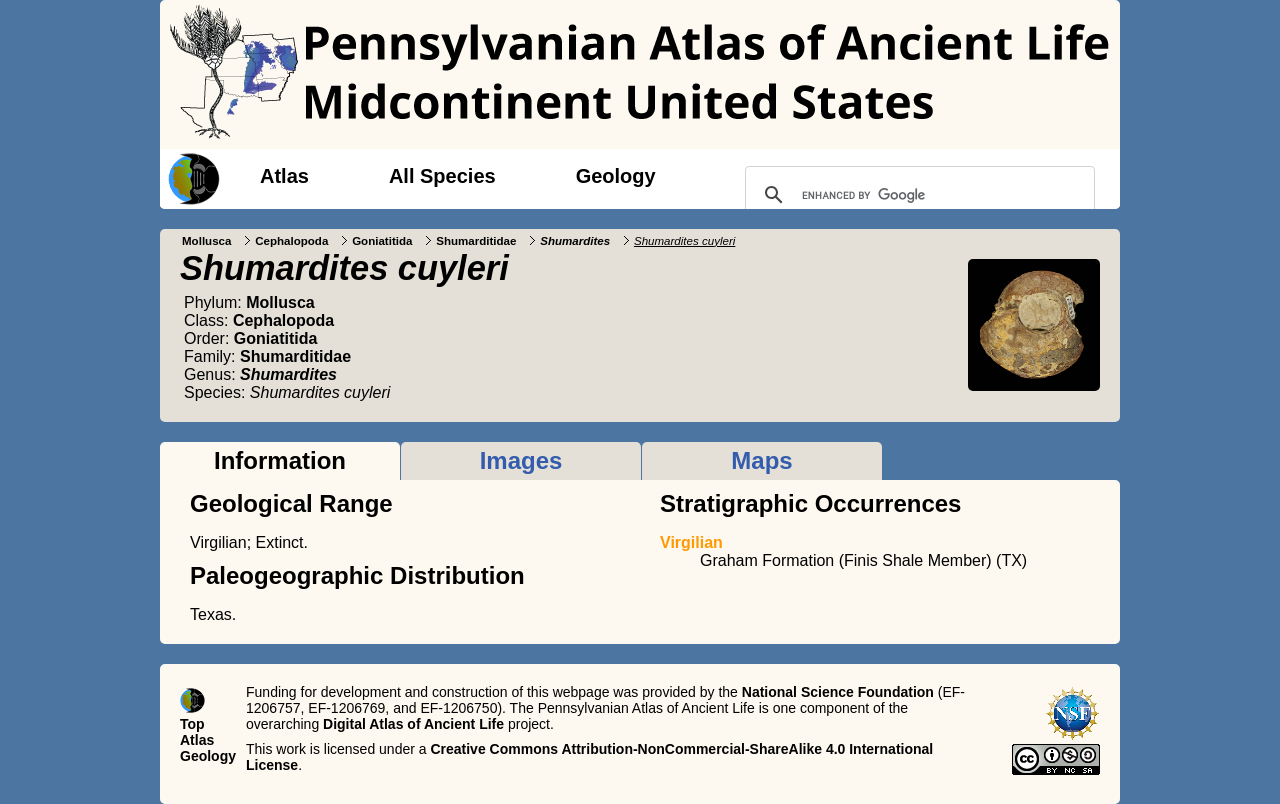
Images (521, 460)
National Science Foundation (838, 692)
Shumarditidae (476, 241)
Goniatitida (382, 241)
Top (192, 724)
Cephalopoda (291, 241)
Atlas (284, 176)
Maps (761, 460)
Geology (616, 176)
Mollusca (206, 241)
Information (280, 460)
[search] (917, 195)
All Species (442, 176)
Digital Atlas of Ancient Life (413, 724)
